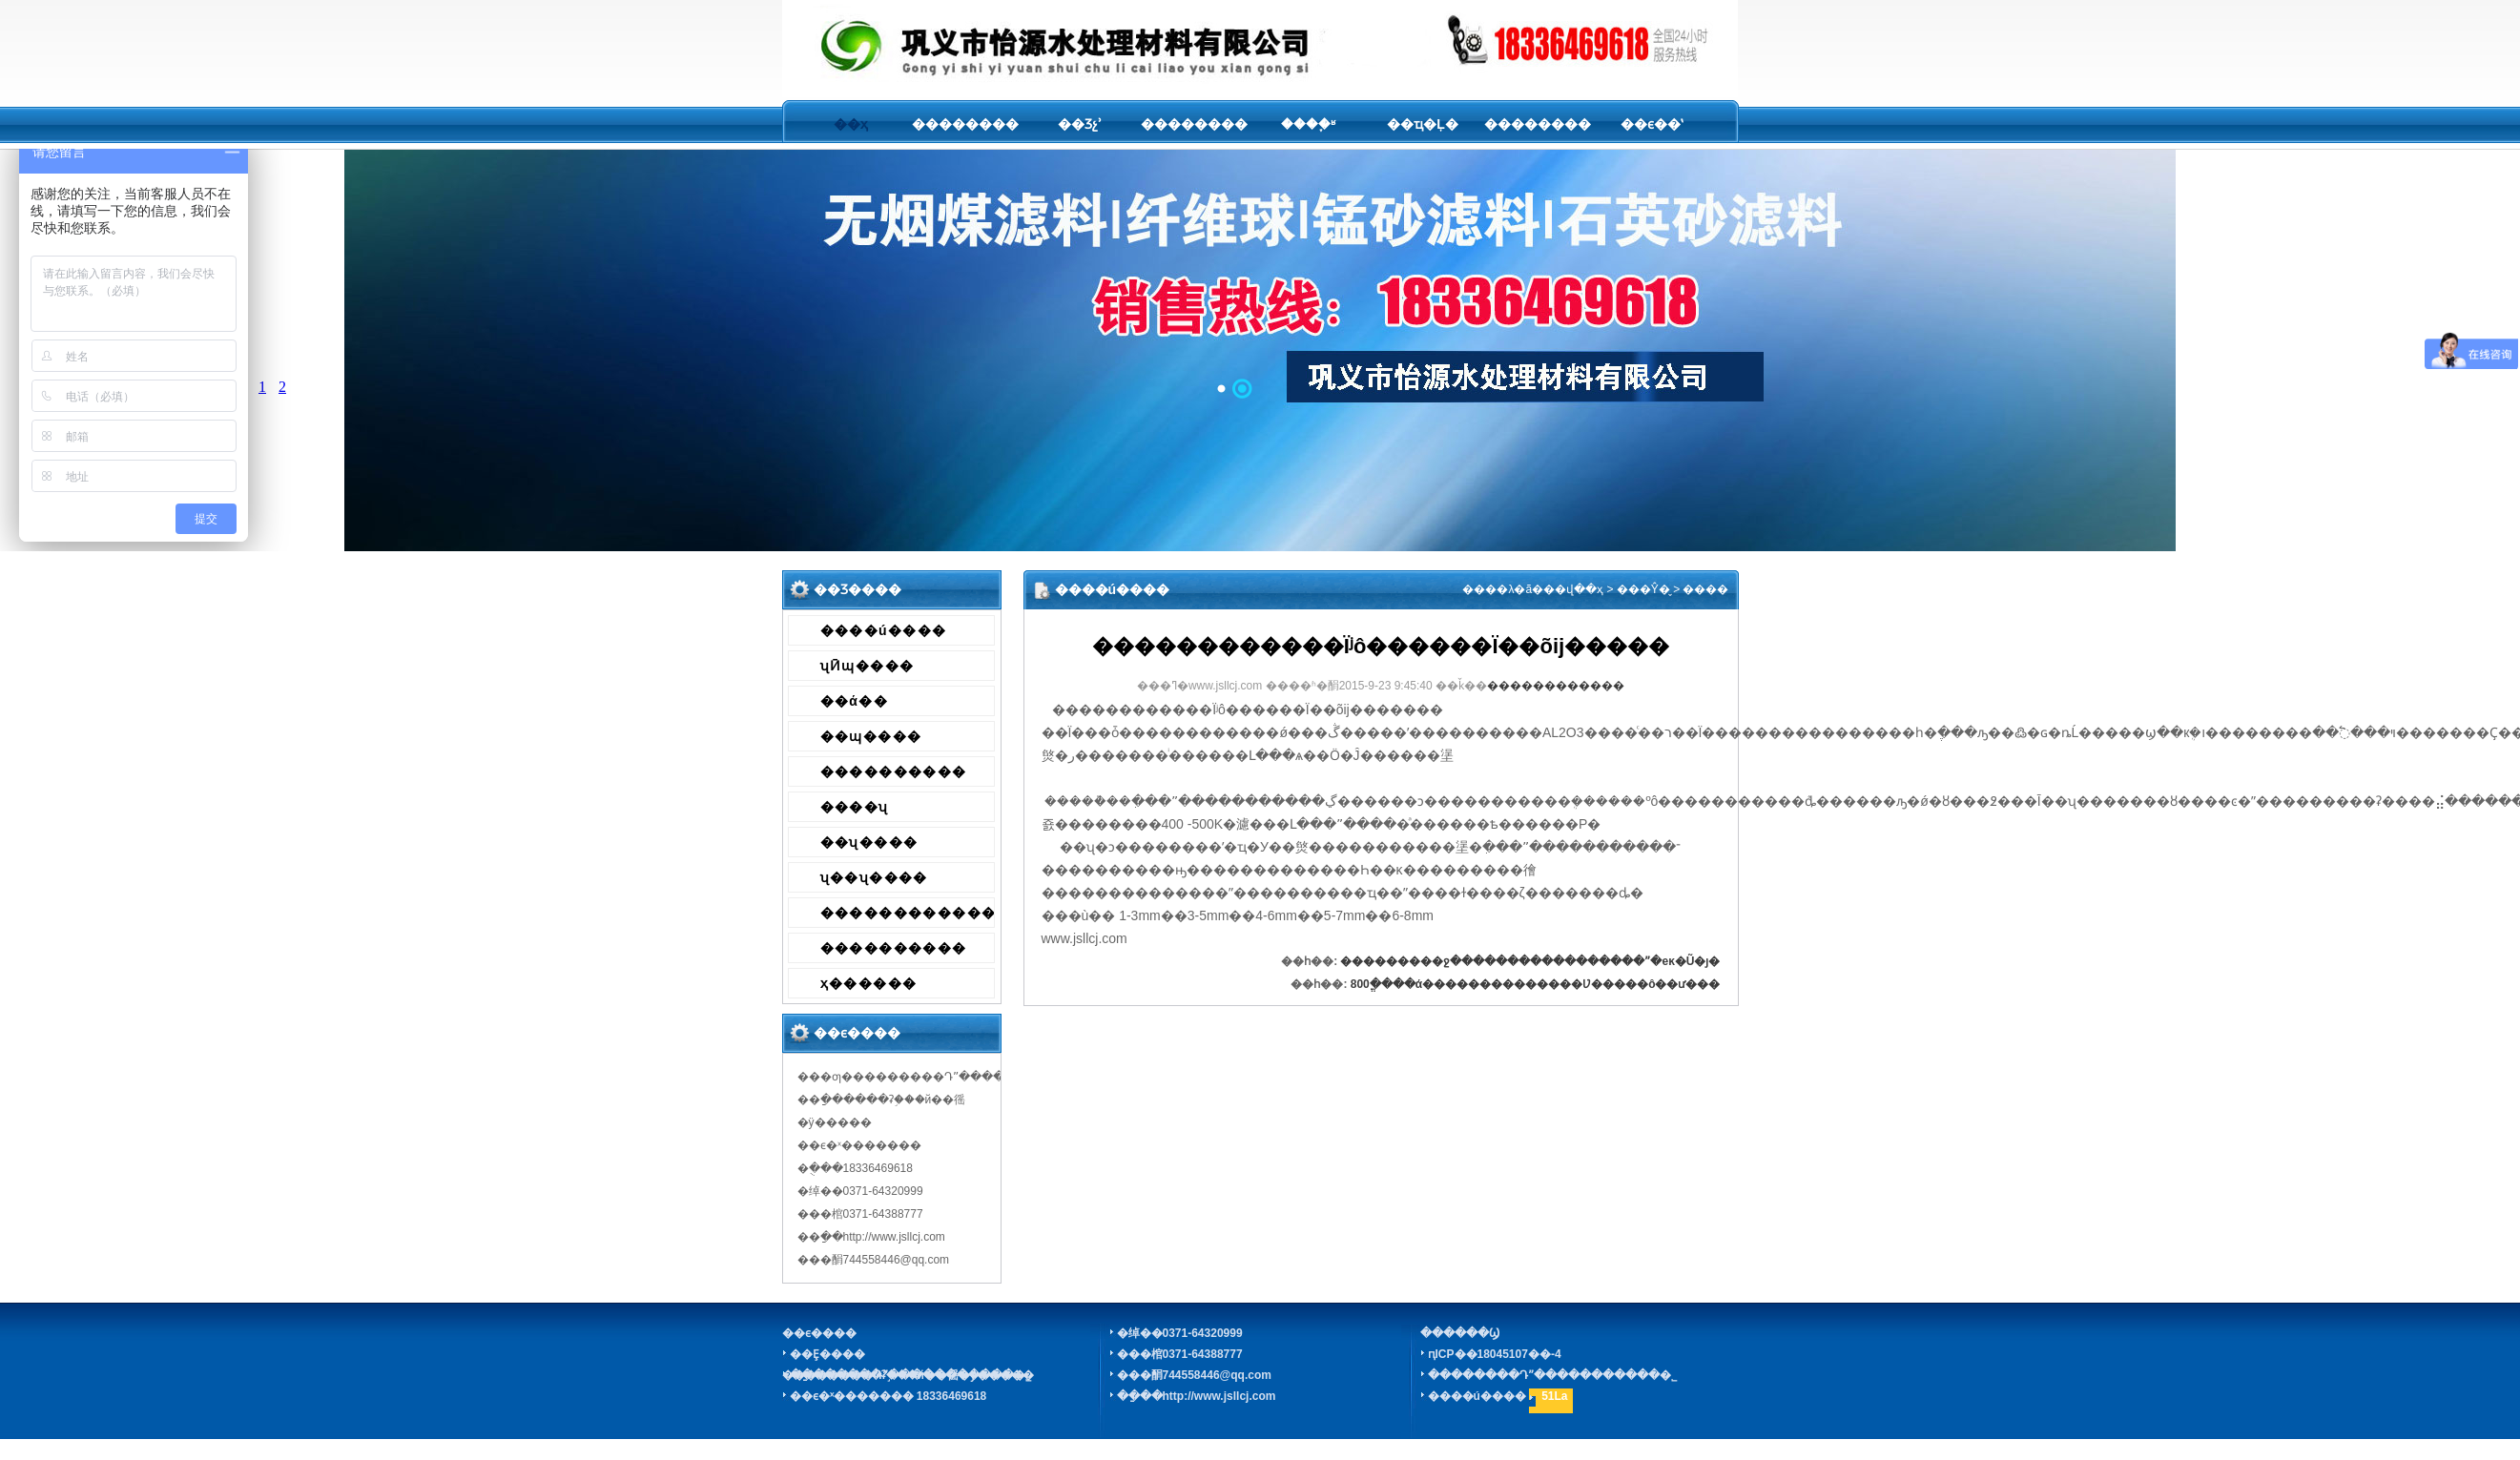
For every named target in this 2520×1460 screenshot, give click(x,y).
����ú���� (883, 630)
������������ (907, 912)
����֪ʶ (1308, 124)
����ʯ (854, 806)
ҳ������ (869, 983)
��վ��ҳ (1573, 589)
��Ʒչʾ (1080, 124)
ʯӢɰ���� (867, 665)
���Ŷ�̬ (1643, 589)
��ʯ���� (869, 842)
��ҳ (851, 124)
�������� (965, 124)
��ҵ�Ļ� (1422, 124)
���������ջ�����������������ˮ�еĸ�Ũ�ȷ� (1530, 961)
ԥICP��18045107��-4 (1494, 1354)
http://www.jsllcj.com (1219, 1396)
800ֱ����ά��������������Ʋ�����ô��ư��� (1536, 984)
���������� (893, 771)
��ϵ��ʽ (1652, 124)
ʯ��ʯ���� (874, 877)
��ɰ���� (871, 736)
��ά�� (854, 701)
